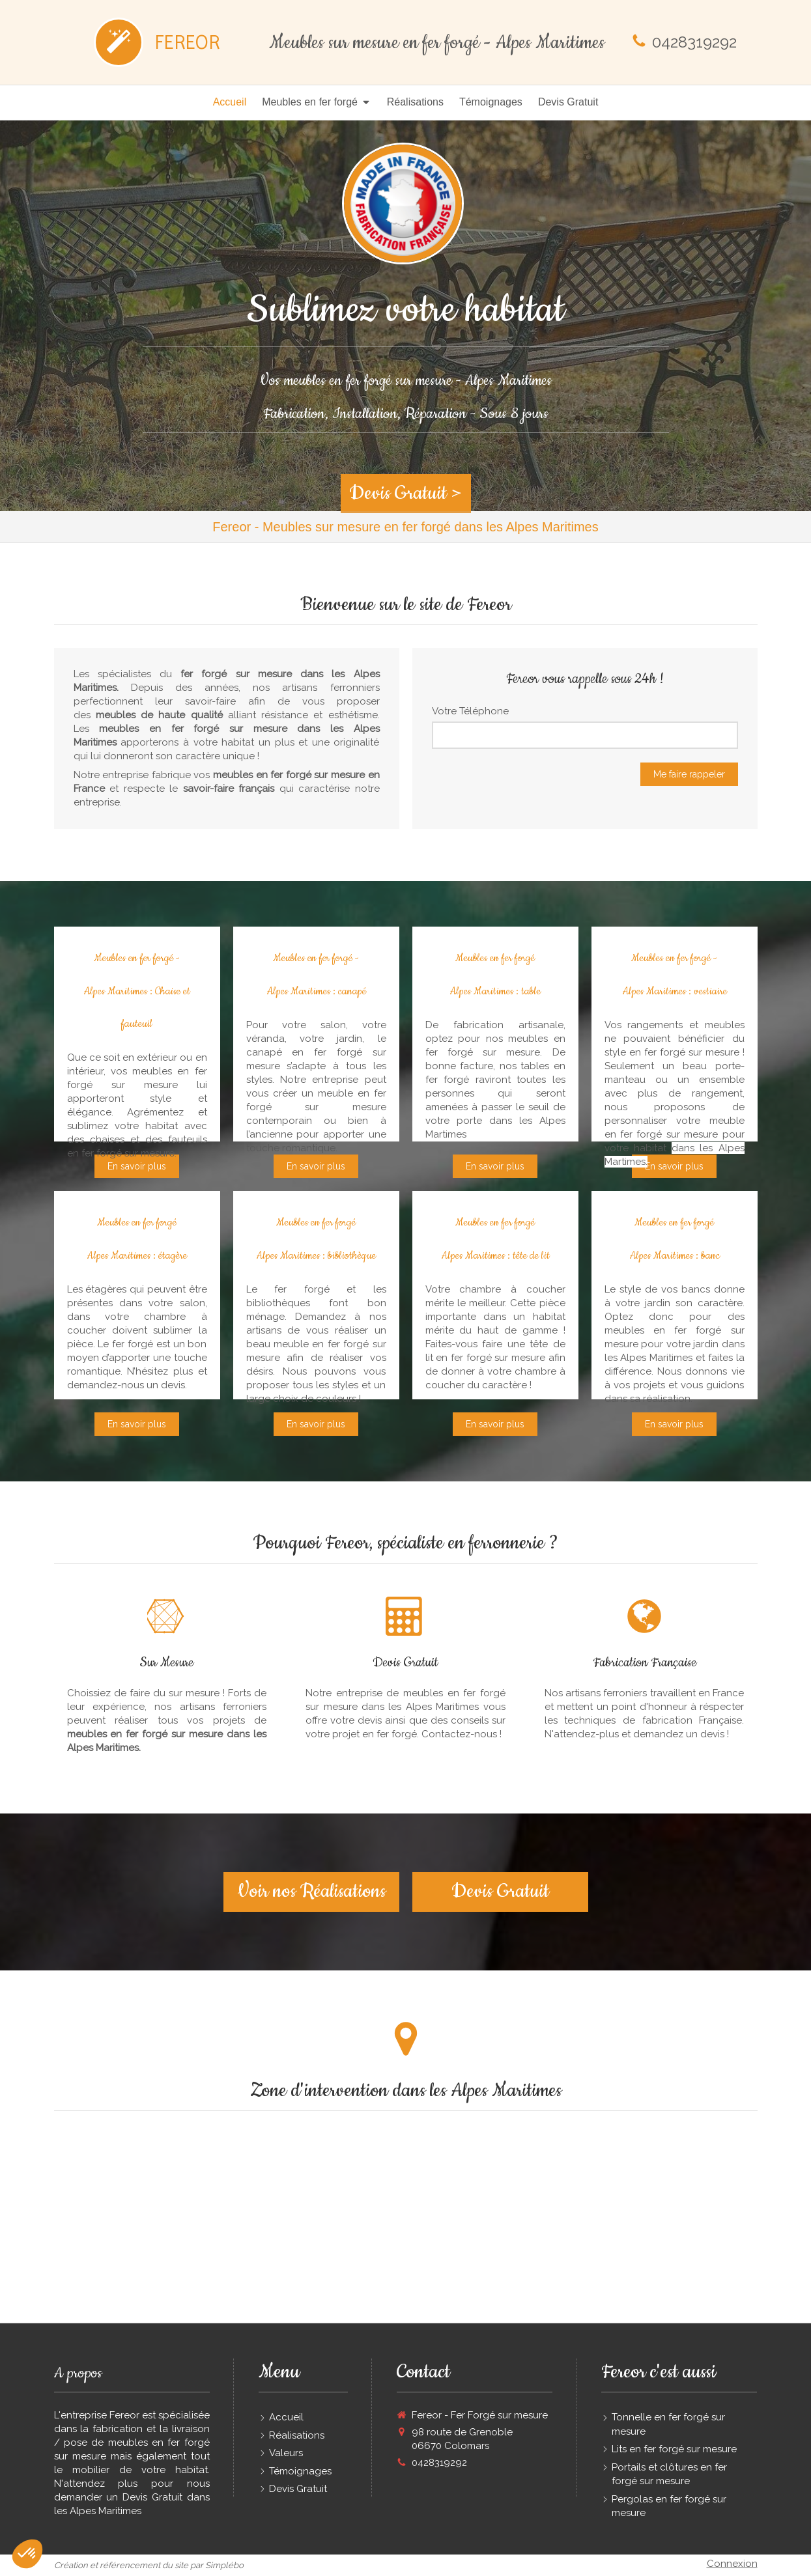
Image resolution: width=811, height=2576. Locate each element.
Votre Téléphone (470, 711)
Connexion (732, 2563)
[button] (27, 2553)
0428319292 (694, 42)
